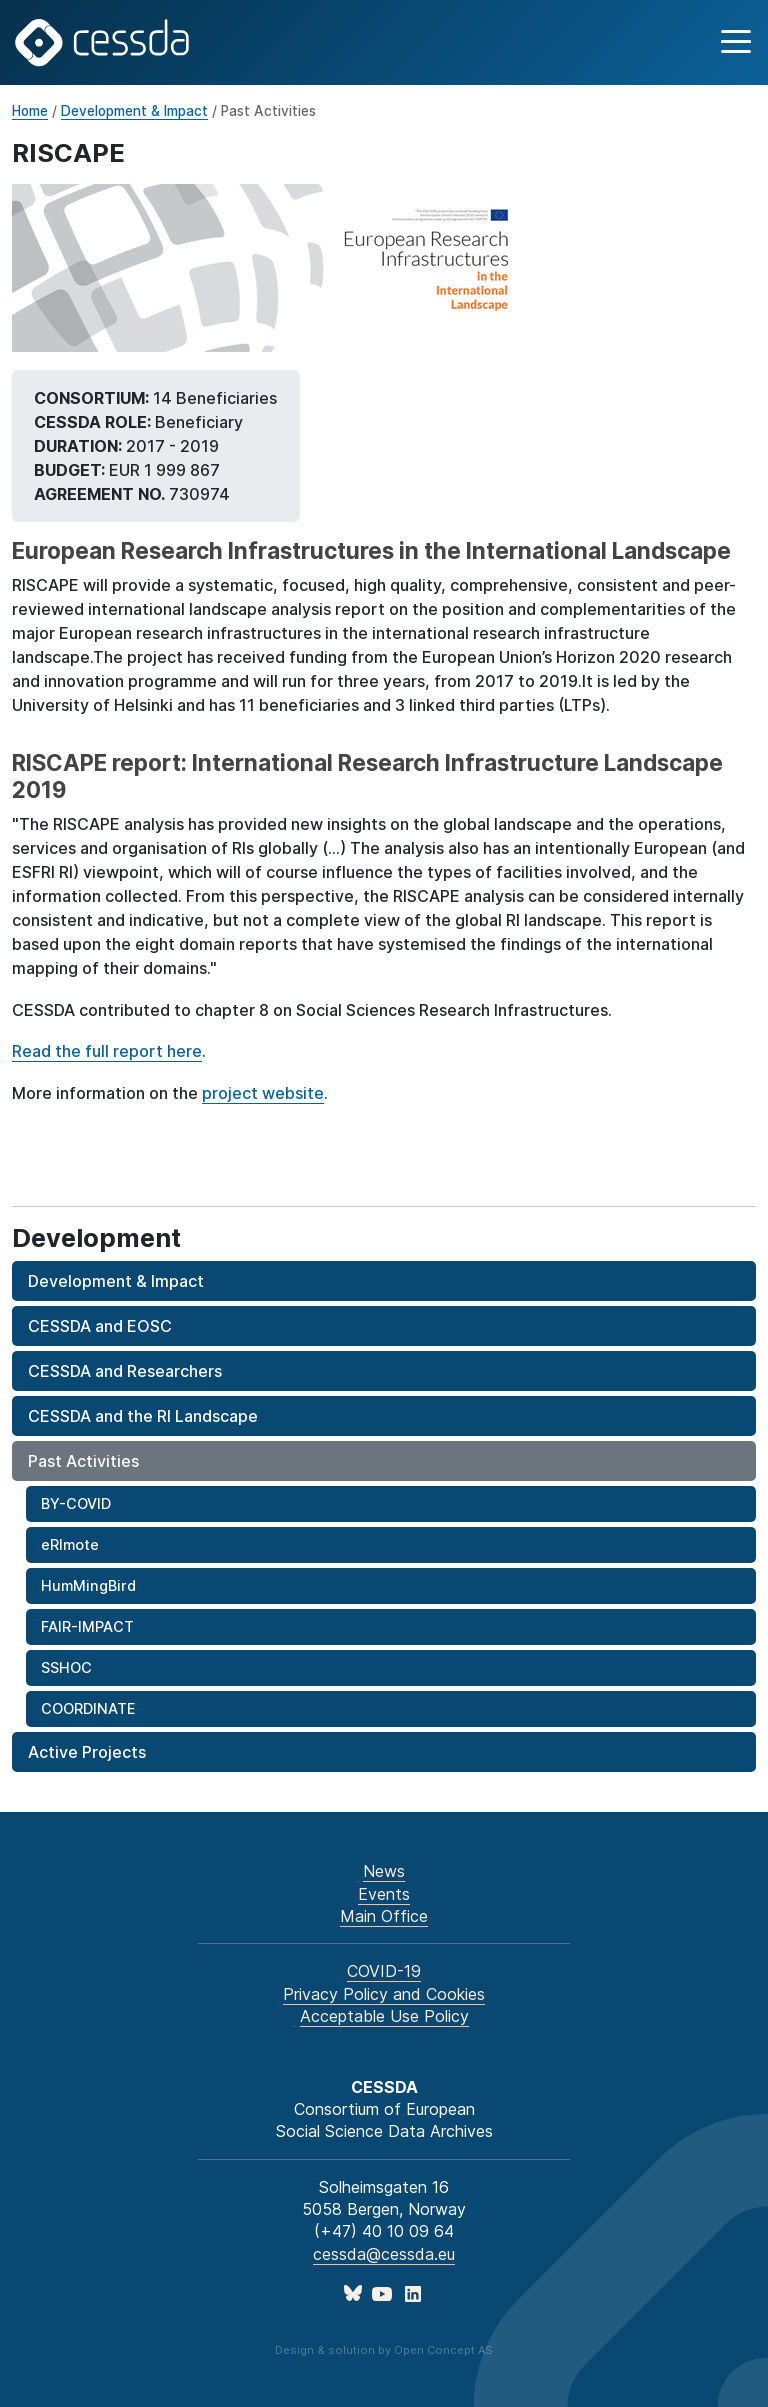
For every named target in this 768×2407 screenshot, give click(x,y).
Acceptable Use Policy (384, 2016)
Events (384, 1894)
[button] (733, 42)
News (384, 1871)
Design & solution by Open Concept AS (384, 2350)
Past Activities (83, 1461)
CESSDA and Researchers (125, 1371)
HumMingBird (88, 1585)
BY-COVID (76, 1503)
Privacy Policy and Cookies (384, 1994)
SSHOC (66, 1667)
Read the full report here (107, 1051)
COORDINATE (88, 1708)
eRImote (70, 1544)
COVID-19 (384, 1971)
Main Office (384, 1916)
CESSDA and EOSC (100, 1326)
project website (263, 1093)
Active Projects (87, 1752)
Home (30, 111)
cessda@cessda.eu (384, 2254)
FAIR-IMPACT (87, 1626)
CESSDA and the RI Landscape (143, 1416)
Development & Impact (134, 111)
